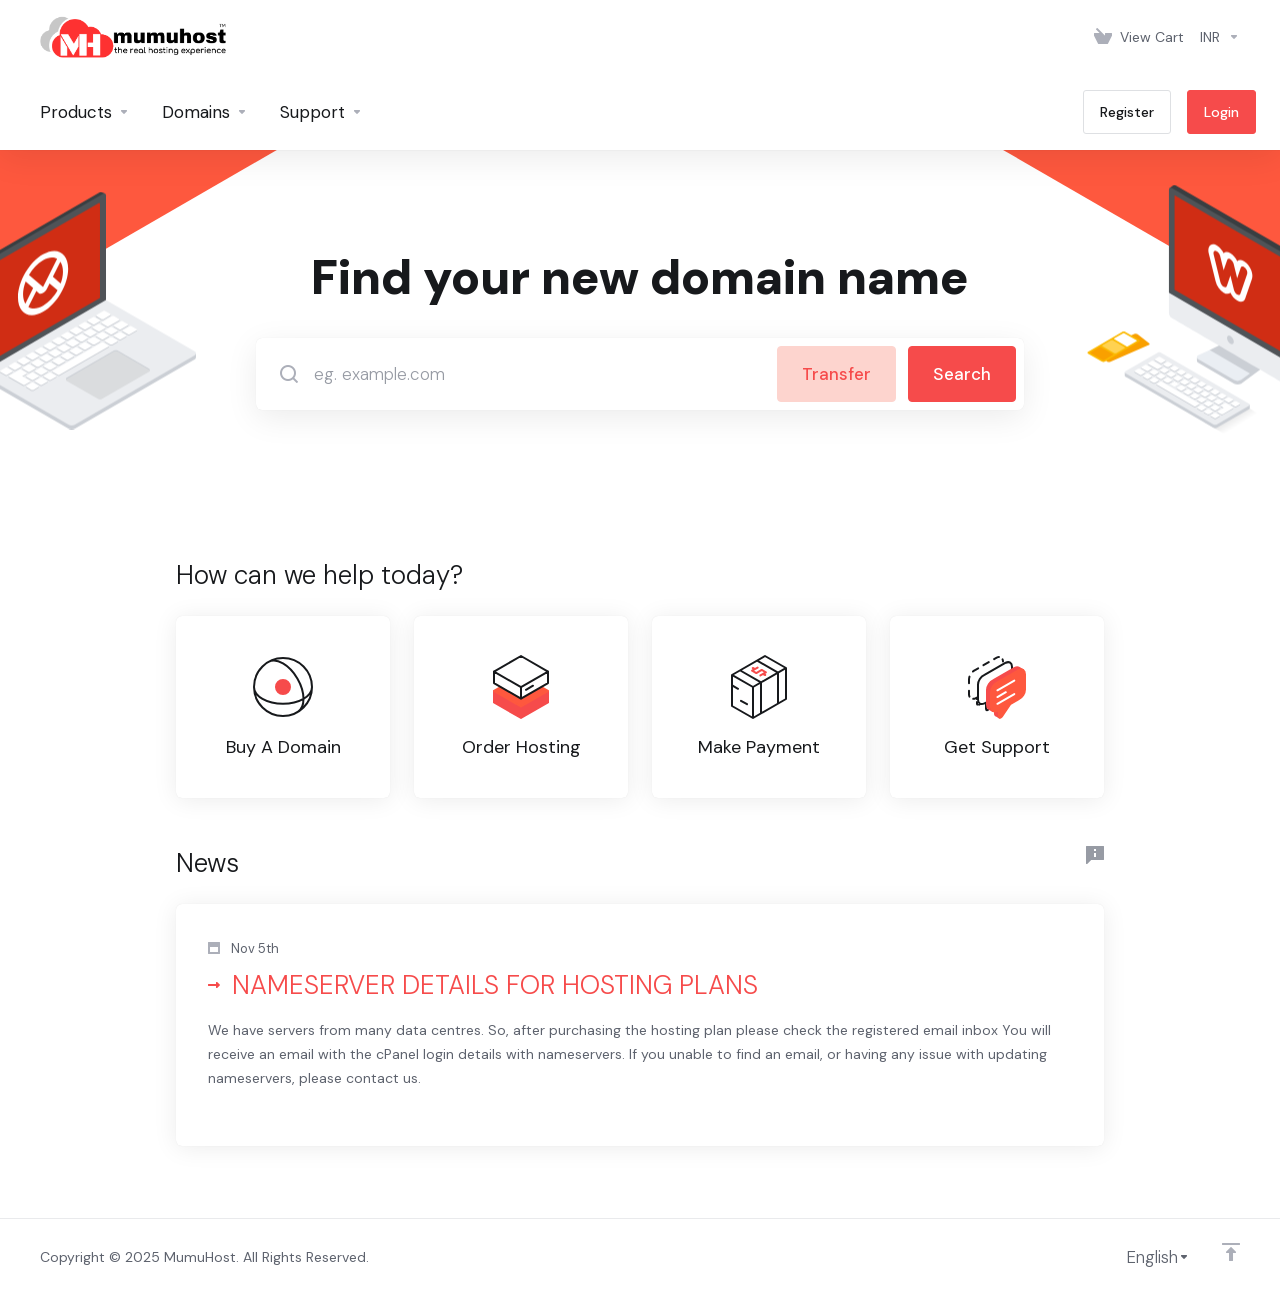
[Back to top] (1231, 1252)
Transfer (836, 374)
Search (962, 374)
